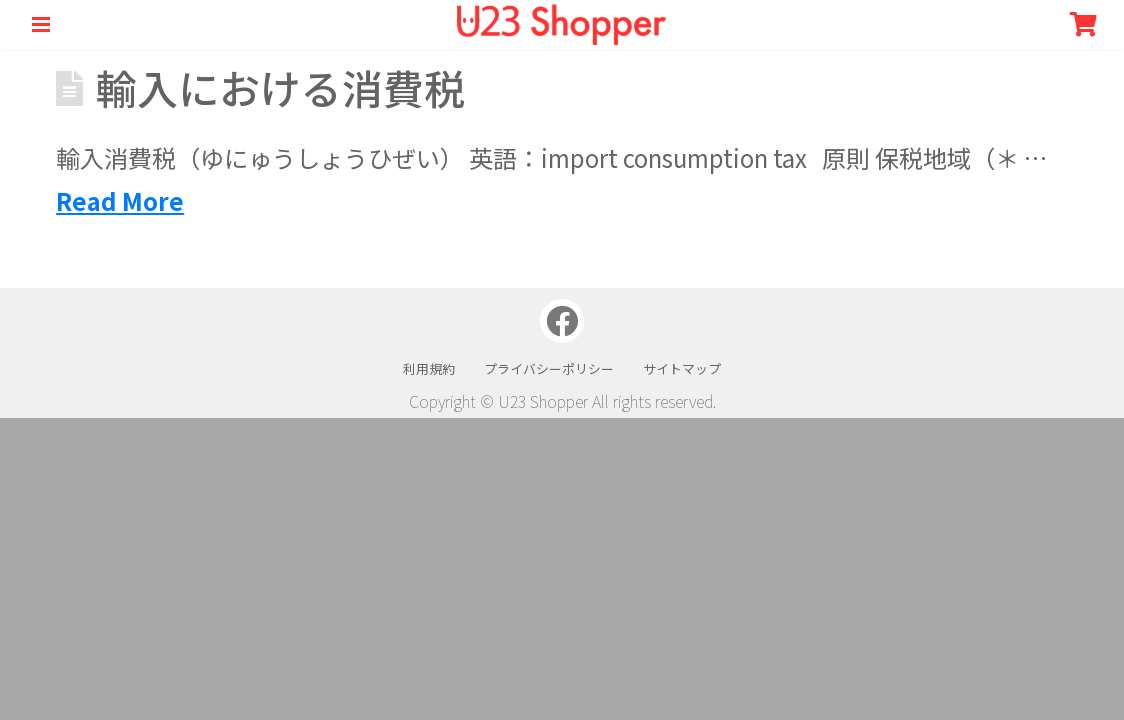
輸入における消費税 (280, 87)
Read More (120, 200)
